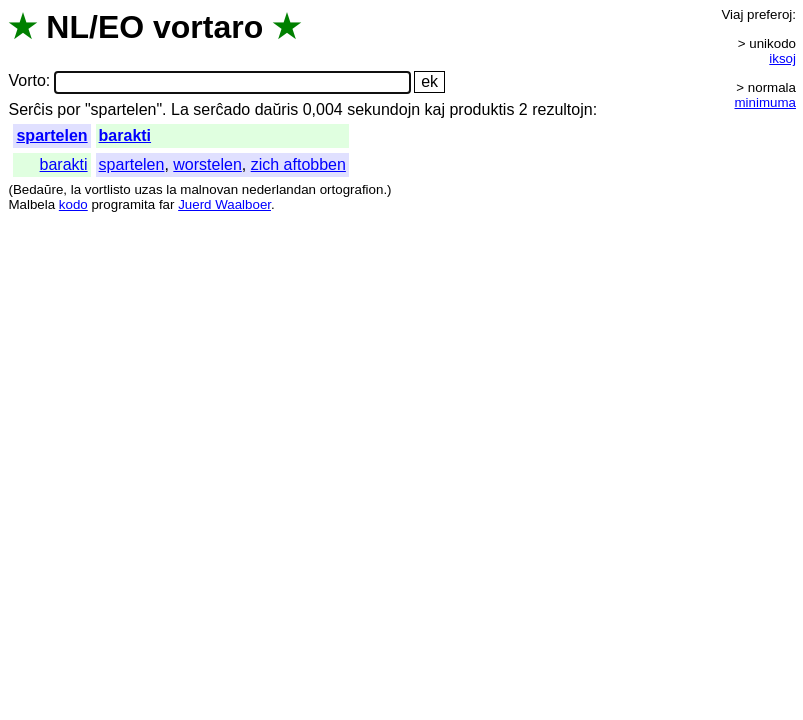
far (167, 204)
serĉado (221, 109)
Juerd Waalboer (224, 204)
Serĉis (30, 109)
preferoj (769, 14)
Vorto (26, 81)
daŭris (277, 109)
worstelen (207, 164)
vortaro (208, 27)
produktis (481, 109)
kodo (73, 204)
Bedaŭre (38, 189)
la (76, 189)
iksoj (782, 58)
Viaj (732, 14)
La (180, 109)
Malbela (31, 204)
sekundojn (383, 109)
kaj (435, 109)
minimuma (765, 102)
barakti (125, 135)
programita (123, 204)
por (68, 109)
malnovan (209, 189)
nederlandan (279, 189)
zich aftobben (298, 164)
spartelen (51, 135)
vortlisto (108, 189)
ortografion (352, 189)
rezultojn (562, 109)
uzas (148, 189)
